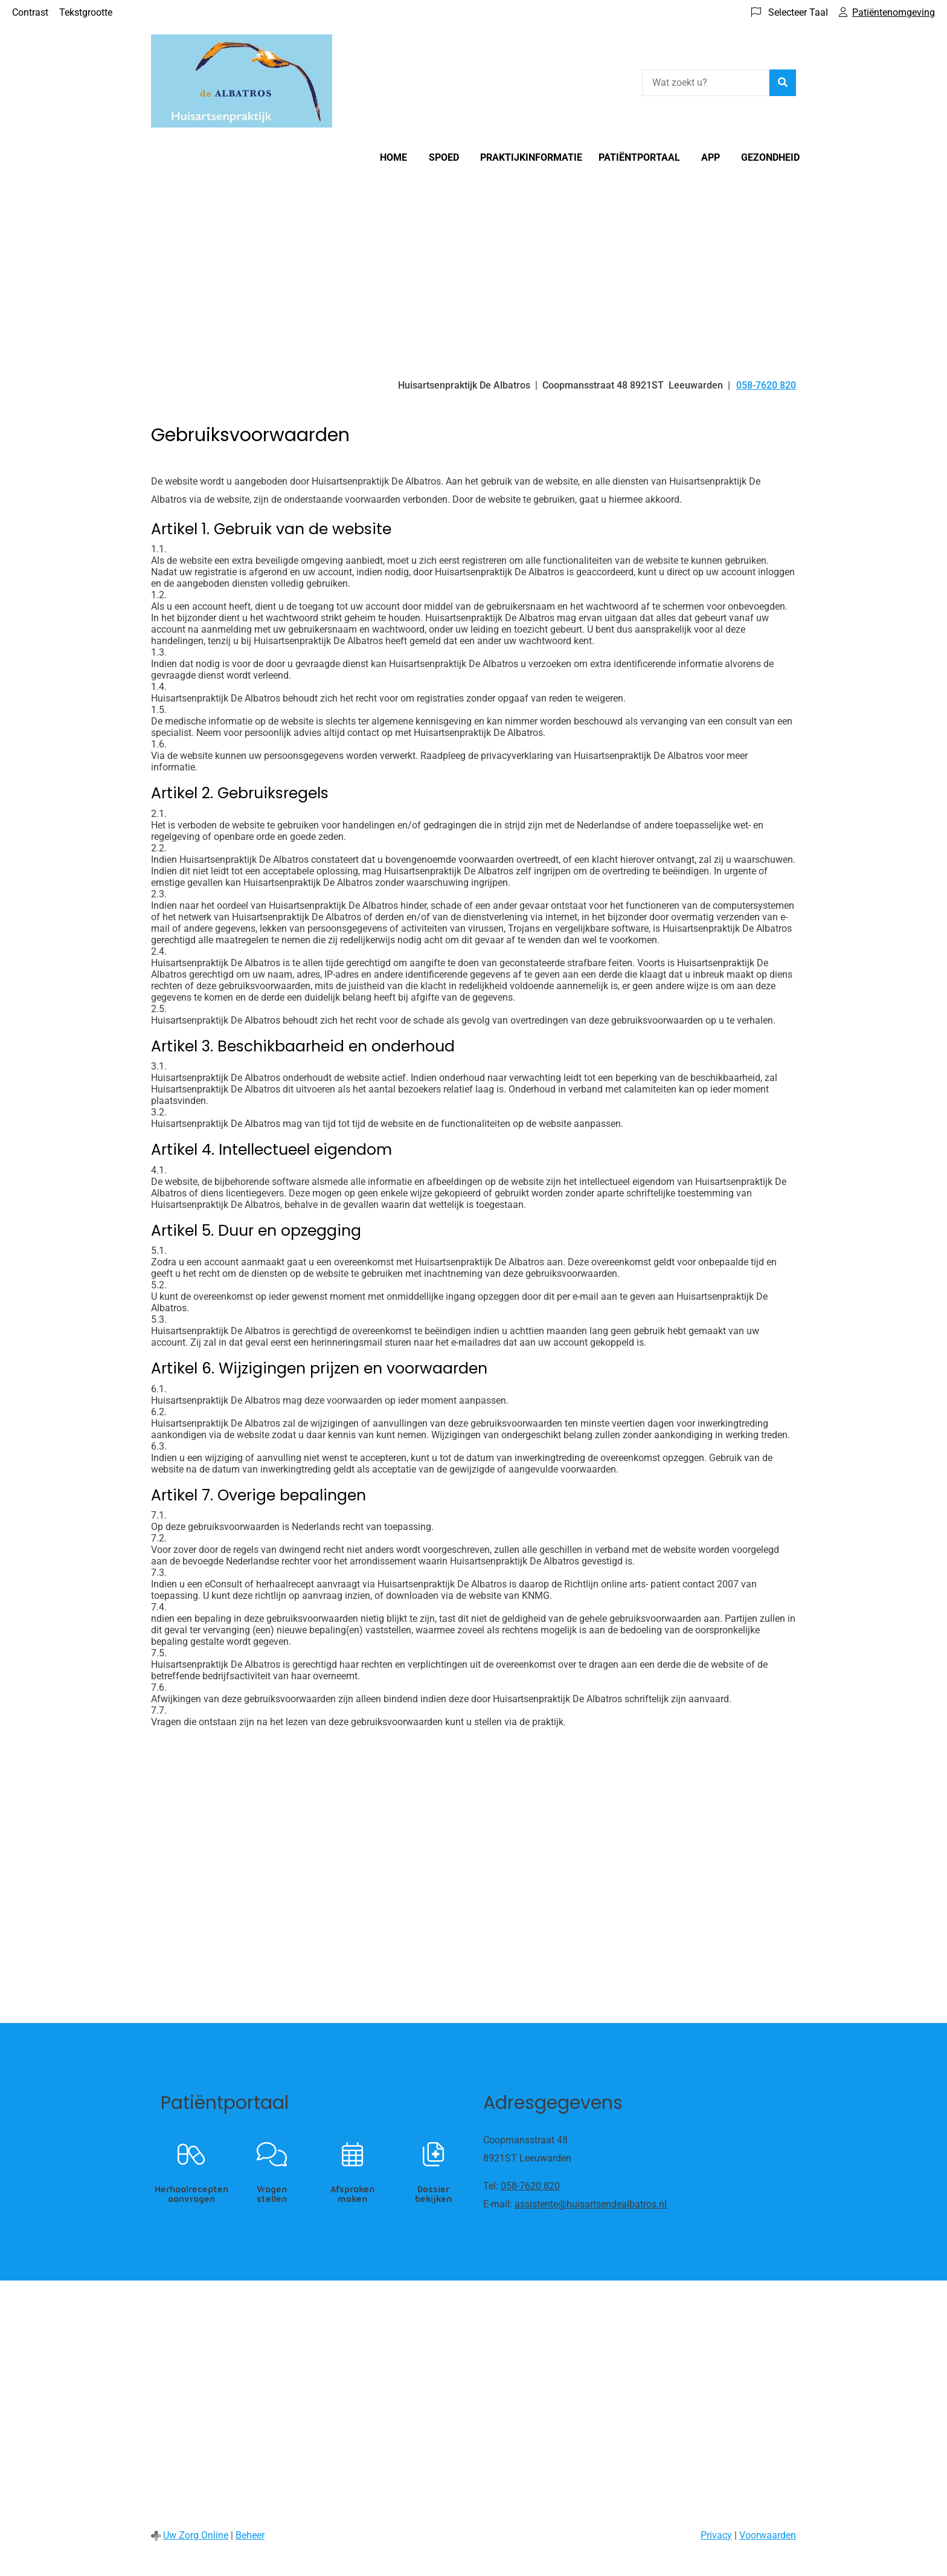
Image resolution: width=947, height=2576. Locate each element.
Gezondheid (770, 157)
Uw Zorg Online (195, 2535)
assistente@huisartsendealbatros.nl (591, 2204)
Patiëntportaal (639, 157)
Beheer (250, 2535)
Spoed (444, 157)
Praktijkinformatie (531, 157)
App (710, 157)
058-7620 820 (530, 2186)
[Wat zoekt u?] (705, 82)
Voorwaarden (767, 2535)
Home (393, 157)
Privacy (716, 2535)
